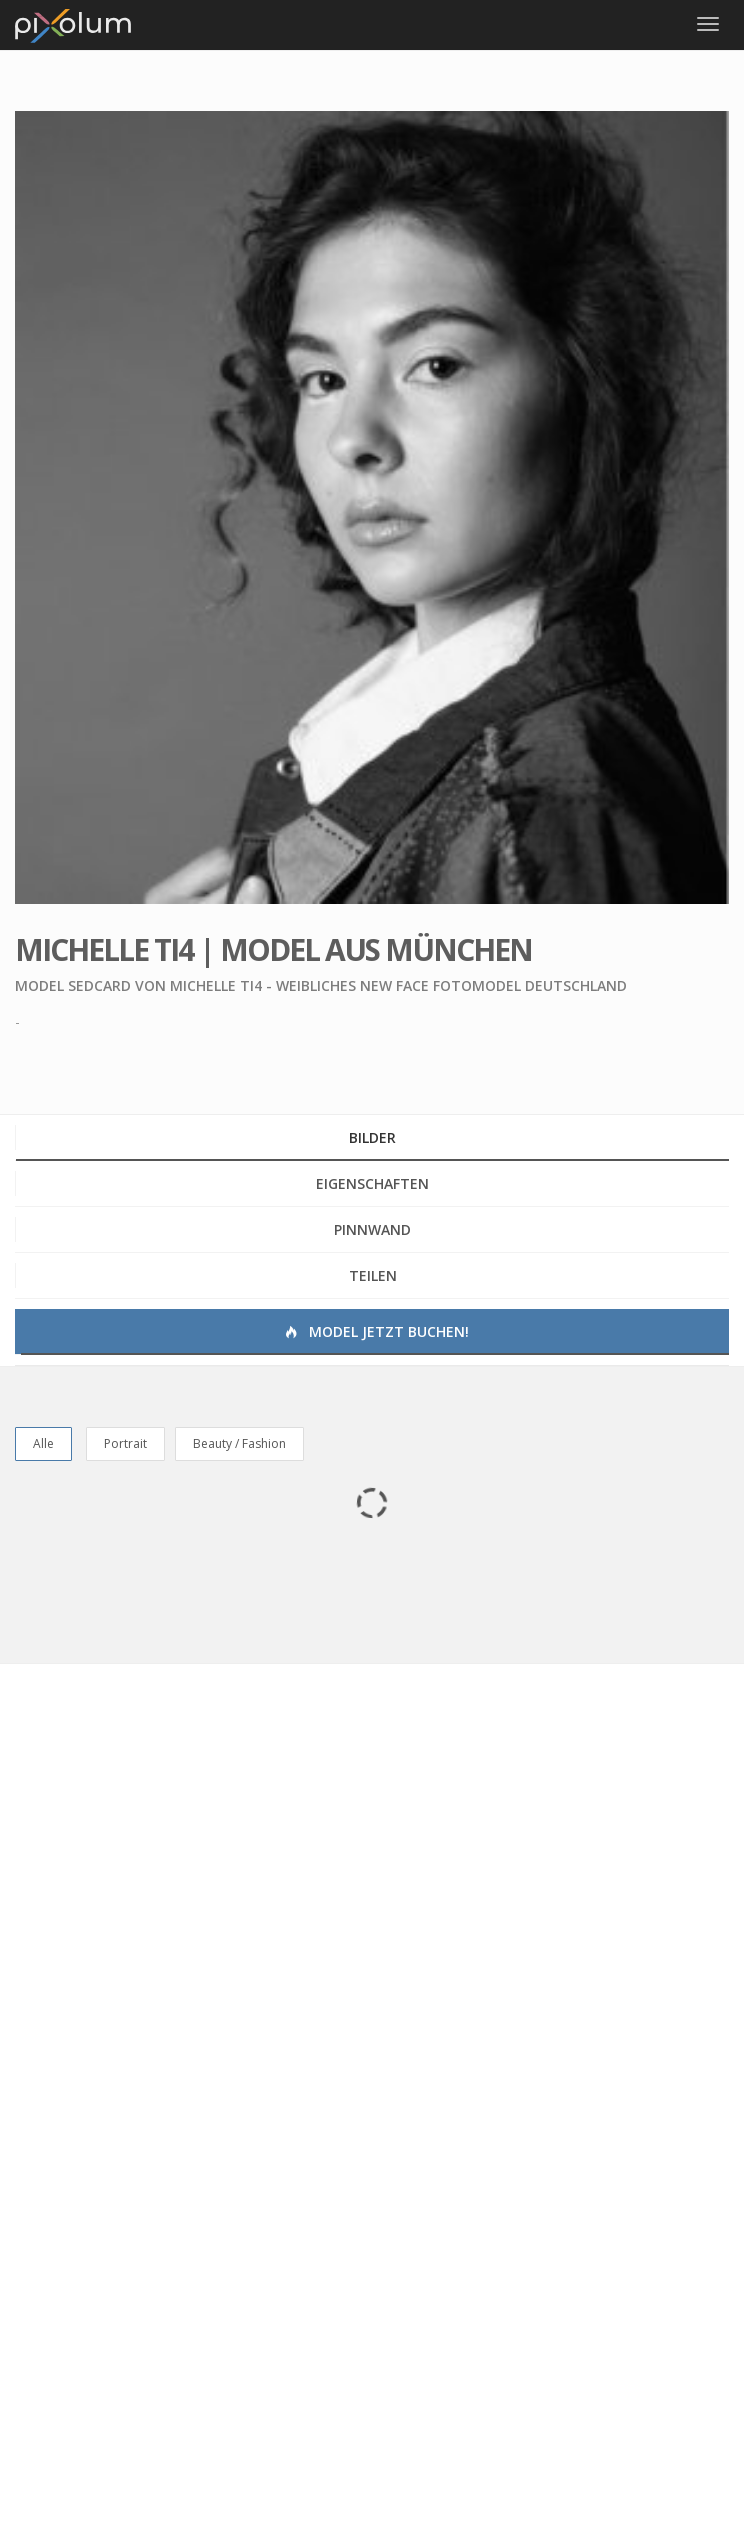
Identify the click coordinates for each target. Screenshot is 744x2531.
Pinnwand (372, 1229)
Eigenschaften (372, 1183)
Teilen (373, 1275)
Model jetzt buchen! (375, 1331)
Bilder (372, 1137)
